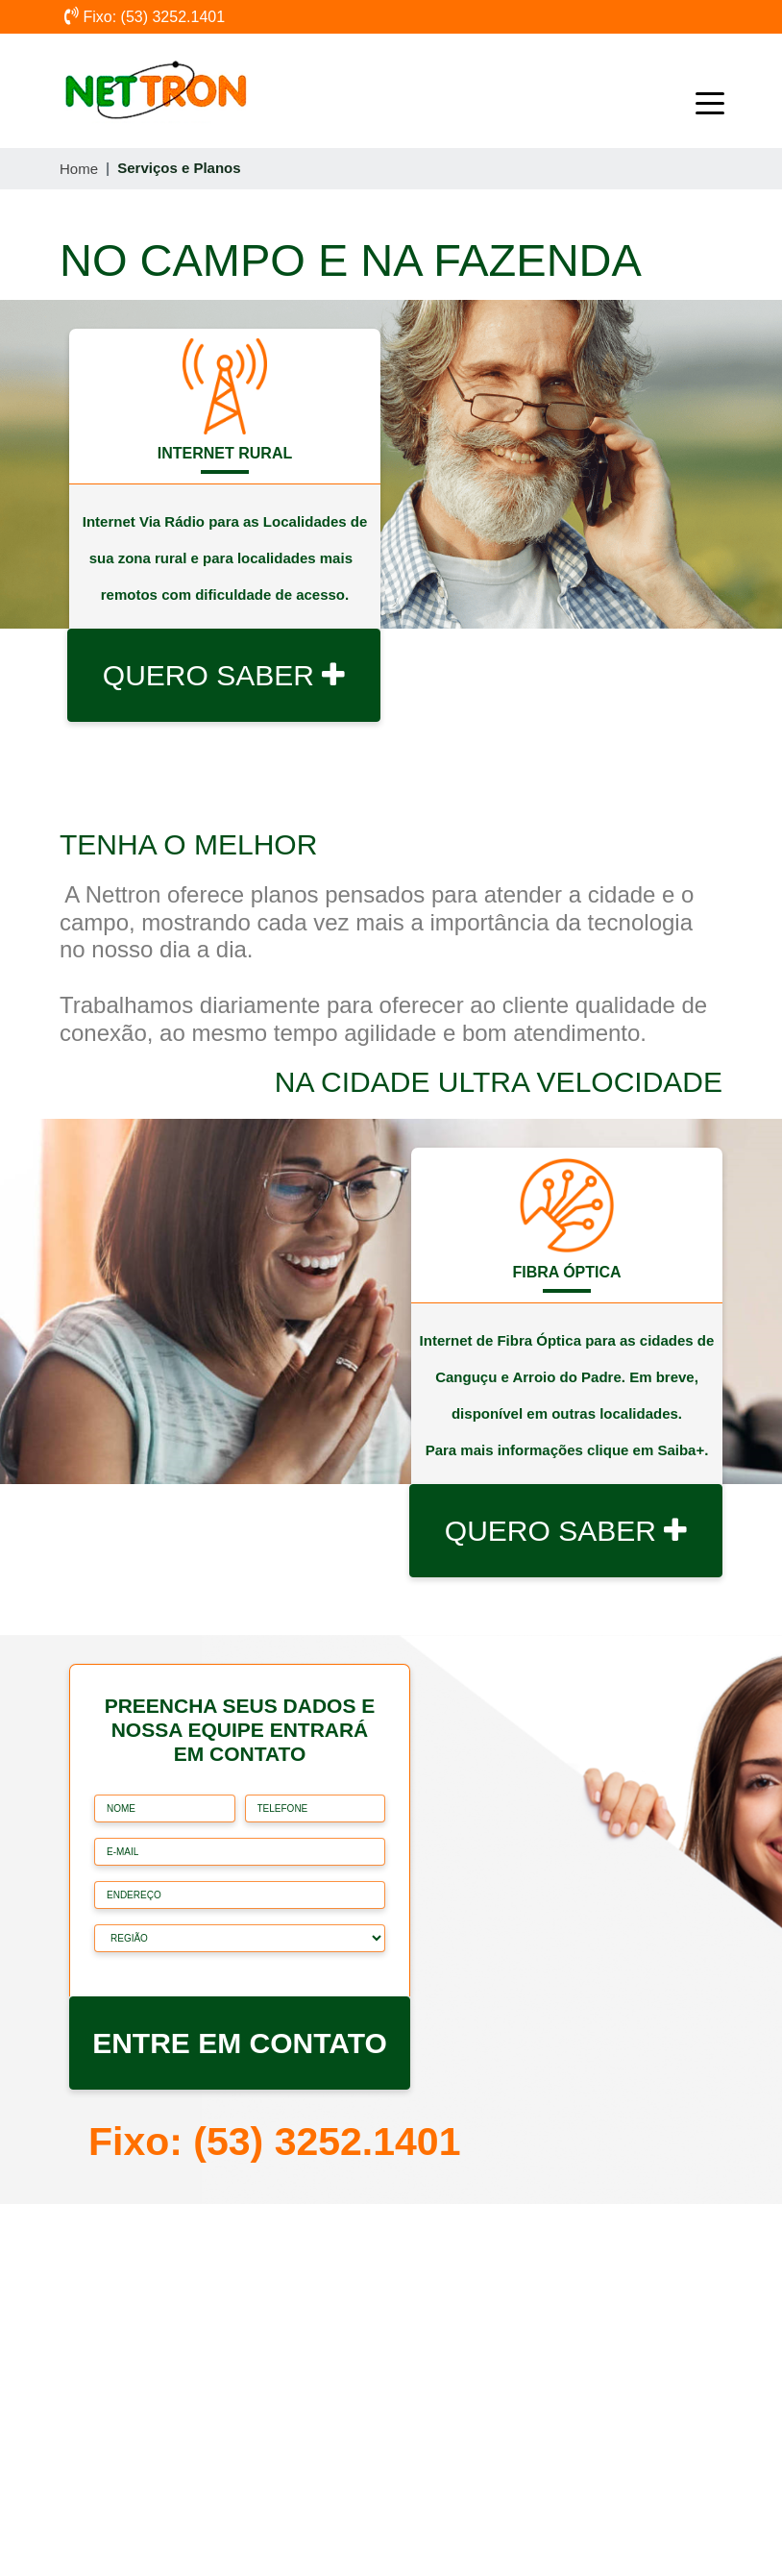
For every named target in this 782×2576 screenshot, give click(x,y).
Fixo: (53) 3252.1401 (144, 17)
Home (79, 169)
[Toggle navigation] (695, 91)
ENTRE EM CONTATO (239, 2043)
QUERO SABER (224, 675)
